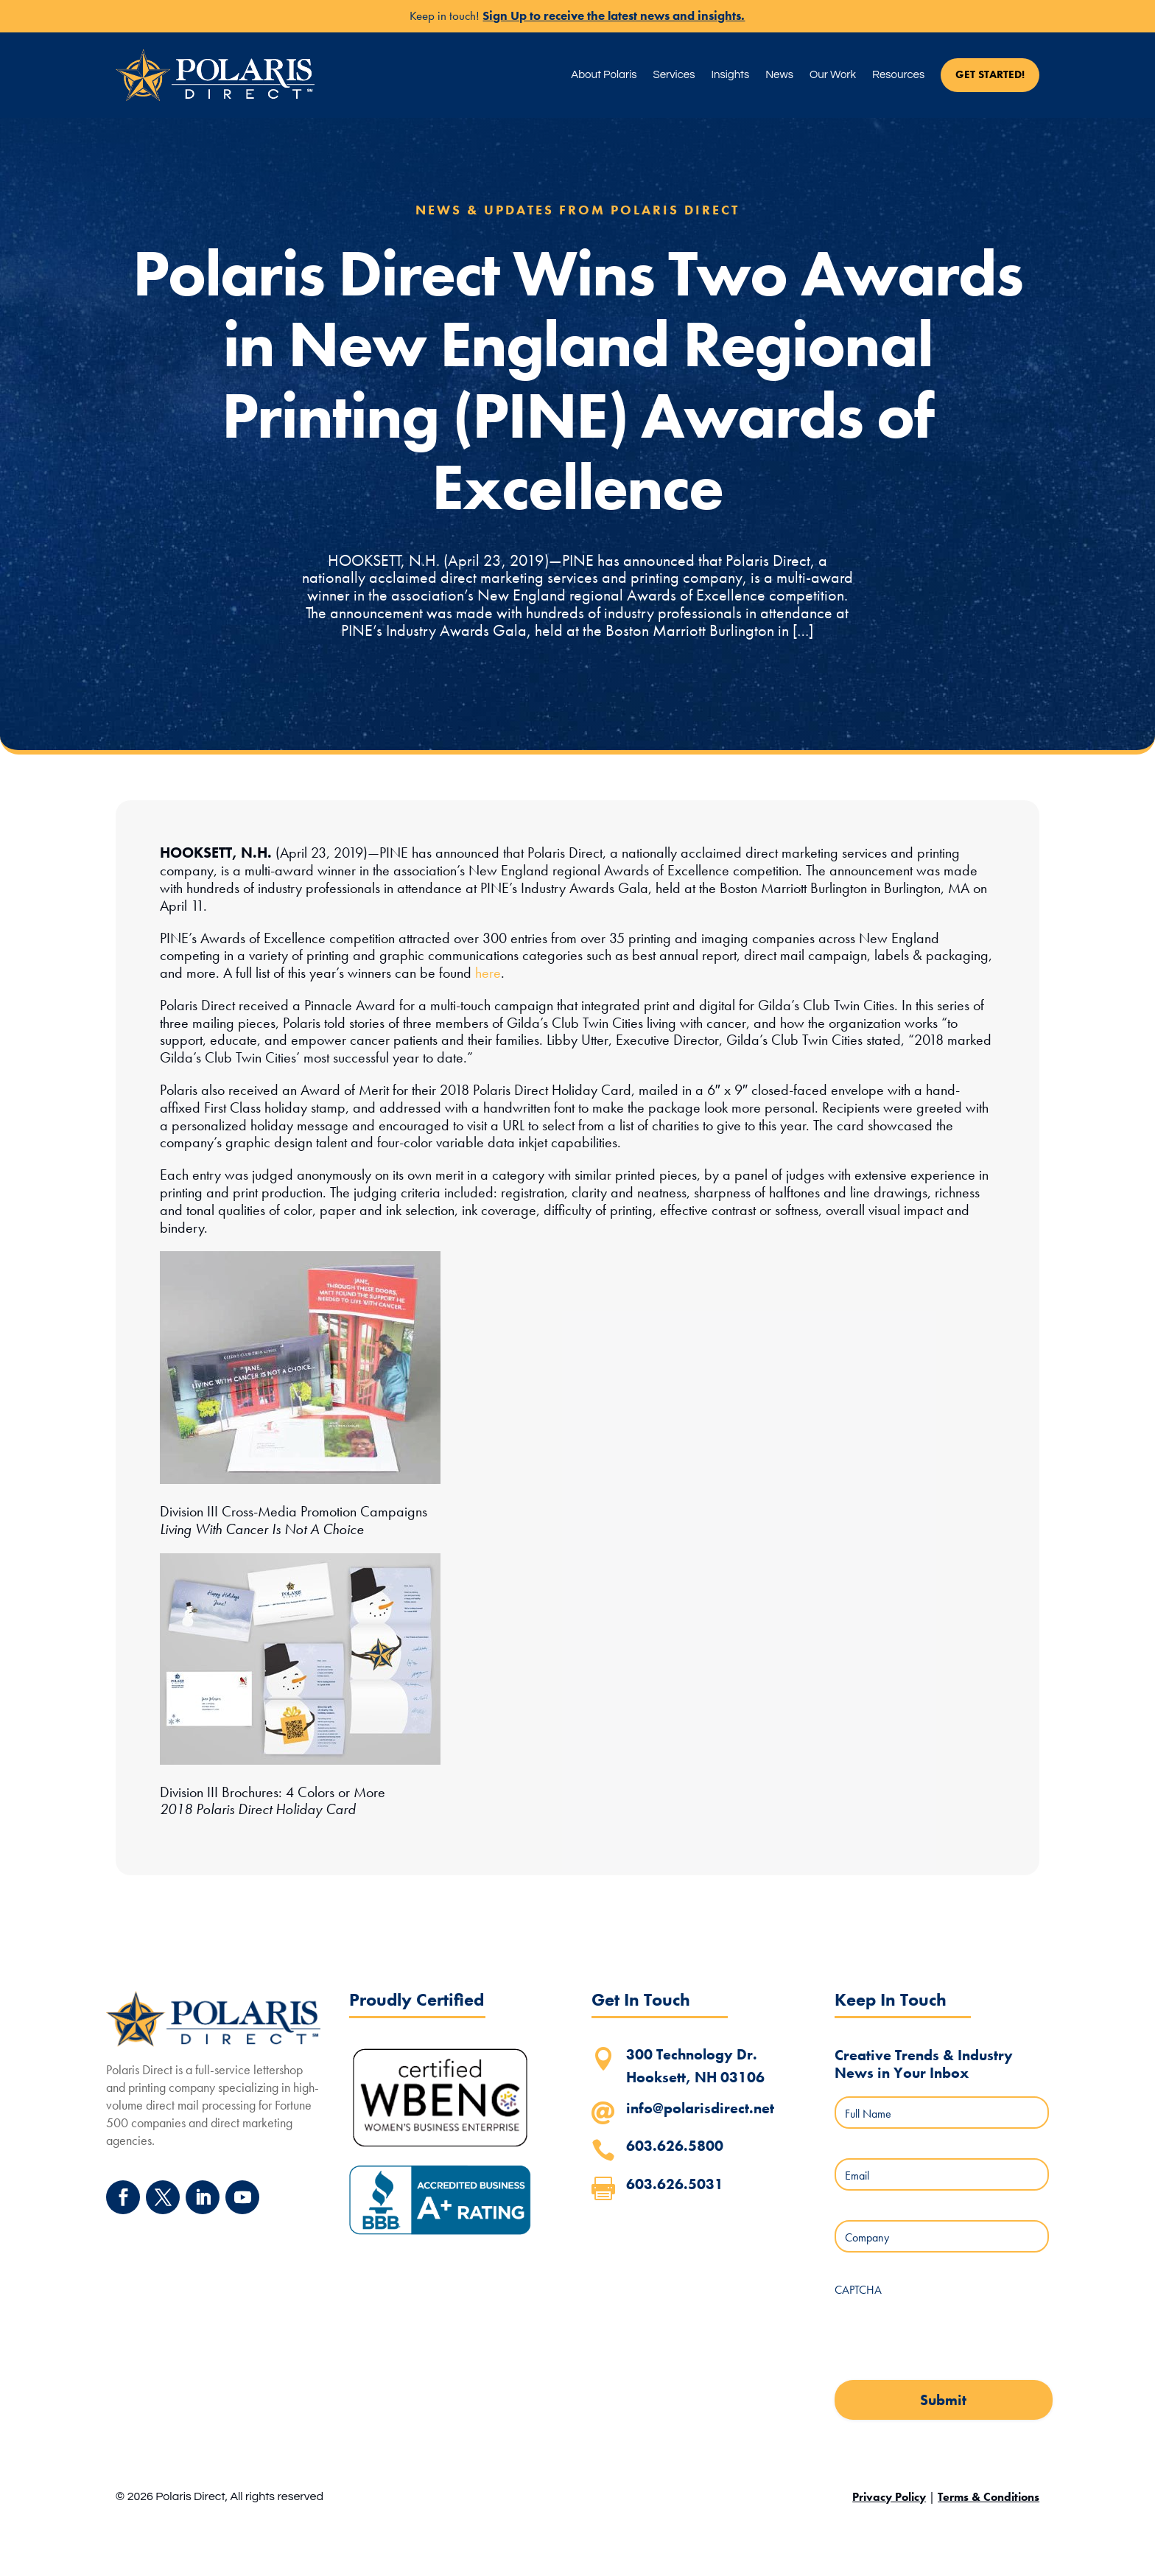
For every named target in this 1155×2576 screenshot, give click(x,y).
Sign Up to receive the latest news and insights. (613, 15)
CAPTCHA (858, 2289)
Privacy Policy (889, 2497)
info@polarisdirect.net (700, 2108)
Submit (943, 2399)
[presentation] (947, 2333)
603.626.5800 (674, 2145)
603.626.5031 (674, 2184)
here (488, 972)
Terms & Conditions (988, 2497)
